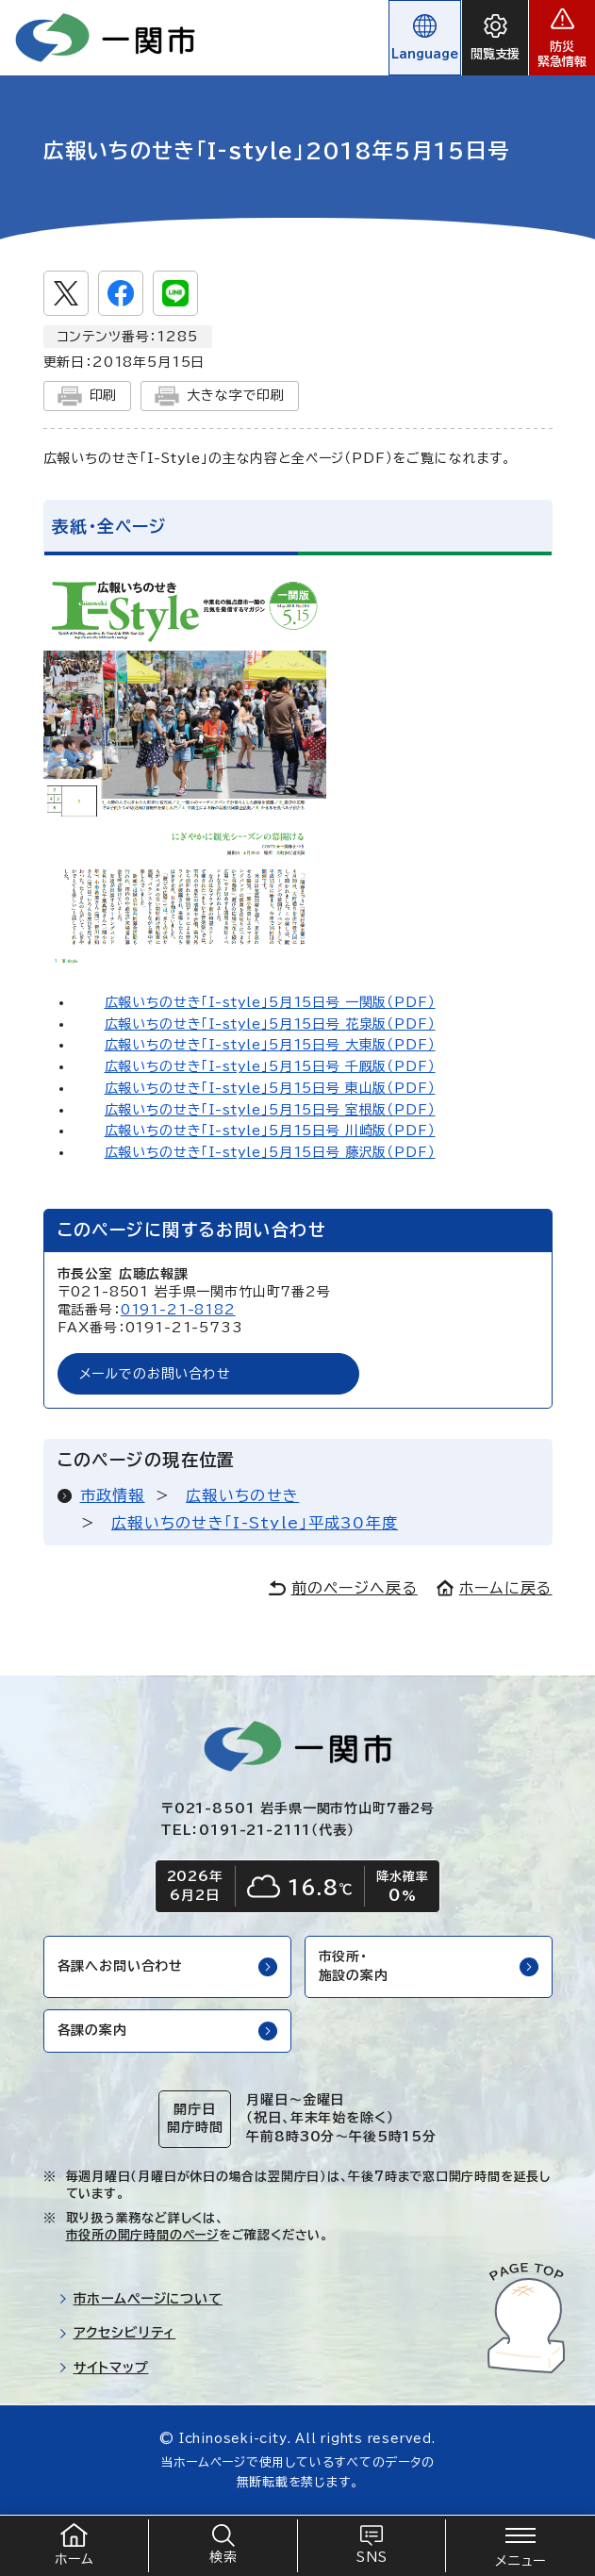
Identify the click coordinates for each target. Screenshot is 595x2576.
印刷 (88, 396)
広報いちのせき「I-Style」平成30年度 (254, 1522)
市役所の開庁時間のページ (142, 2235)
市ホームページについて (140, 2298)
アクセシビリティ (117, 2332)
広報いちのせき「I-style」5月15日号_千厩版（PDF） (270, 1066)
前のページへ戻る (343, 1587)
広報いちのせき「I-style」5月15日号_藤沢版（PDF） (270, 1152)
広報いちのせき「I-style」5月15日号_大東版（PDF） (270, 1044)
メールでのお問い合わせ (155, 1373)
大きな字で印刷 (220, 396)
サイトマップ (103, 2367)
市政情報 (112, 1495)
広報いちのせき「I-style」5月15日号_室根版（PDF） (270, 1109)
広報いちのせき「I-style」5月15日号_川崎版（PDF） (270, 1130)
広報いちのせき (242, 1495)
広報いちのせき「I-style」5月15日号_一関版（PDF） (270, 1002)
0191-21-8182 (178, 1309)
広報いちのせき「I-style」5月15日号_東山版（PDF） (270, 1088)
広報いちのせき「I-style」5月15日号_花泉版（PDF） (270, 1024)
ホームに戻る (495, 1587)
